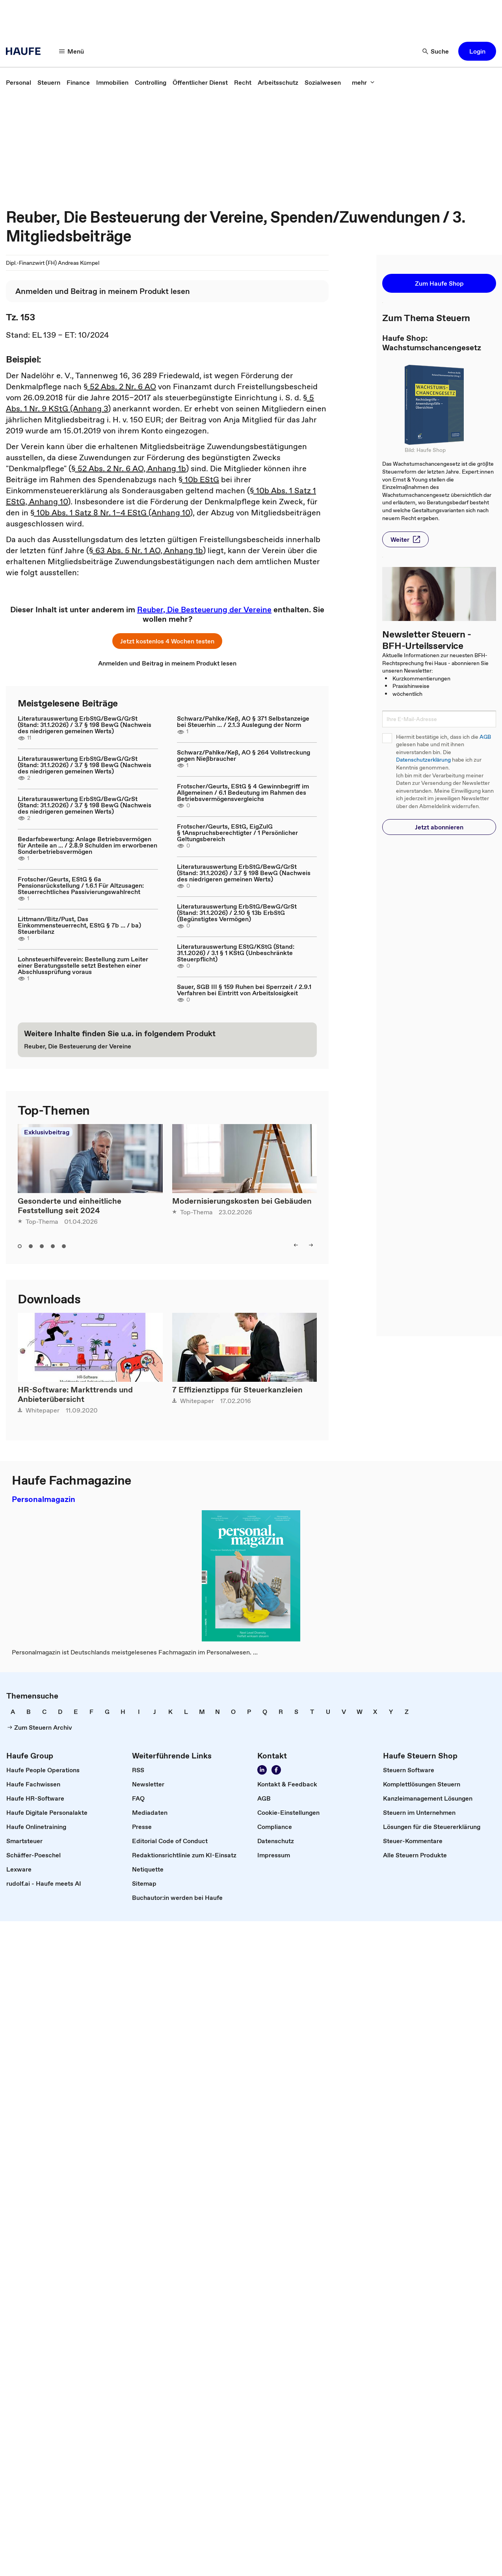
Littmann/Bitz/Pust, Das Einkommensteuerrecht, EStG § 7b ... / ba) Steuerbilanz (79, 925)
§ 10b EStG (198, 479)
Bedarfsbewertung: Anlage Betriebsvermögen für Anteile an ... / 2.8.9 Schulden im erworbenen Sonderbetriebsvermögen (87, 845)
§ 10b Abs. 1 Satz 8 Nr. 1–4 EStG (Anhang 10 (110, 512)
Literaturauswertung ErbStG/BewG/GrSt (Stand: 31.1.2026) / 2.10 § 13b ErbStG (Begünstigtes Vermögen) (237, 912)
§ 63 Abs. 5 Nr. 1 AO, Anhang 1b (146, 550)
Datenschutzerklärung (423, 760)
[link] (18, 82)
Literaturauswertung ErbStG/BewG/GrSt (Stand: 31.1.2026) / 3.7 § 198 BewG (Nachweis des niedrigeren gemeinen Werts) (84, 724)
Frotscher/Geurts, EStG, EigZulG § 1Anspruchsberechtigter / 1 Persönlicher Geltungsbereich (237, 832)
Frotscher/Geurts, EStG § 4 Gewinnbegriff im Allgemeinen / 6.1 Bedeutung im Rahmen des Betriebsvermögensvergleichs (243, 792)
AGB (485, 737)
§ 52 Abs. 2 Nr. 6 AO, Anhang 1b (128, 468)
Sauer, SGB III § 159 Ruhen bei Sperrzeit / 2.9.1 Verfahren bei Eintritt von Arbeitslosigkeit (244, 989)
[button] (72, 51)
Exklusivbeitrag (46, 1132)
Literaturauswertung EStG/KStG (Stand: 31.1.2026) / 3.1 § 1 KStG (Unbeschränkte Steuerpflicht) (235, 952)
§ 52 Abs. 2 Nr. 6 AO (120, 386)
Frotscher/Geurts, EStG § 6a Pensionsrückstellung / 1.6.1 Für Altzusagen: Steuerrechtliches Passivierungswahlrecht (81, 885)
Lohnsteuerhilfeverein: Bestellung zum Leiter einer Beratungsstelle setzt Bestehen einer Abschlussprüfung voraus (83, 965)
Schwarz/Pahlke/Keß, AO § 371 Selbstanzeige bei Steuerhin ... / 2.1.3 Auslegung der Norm (243, 721)
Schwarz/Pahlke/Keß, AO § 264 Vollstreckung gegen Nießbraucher (243, 755)
